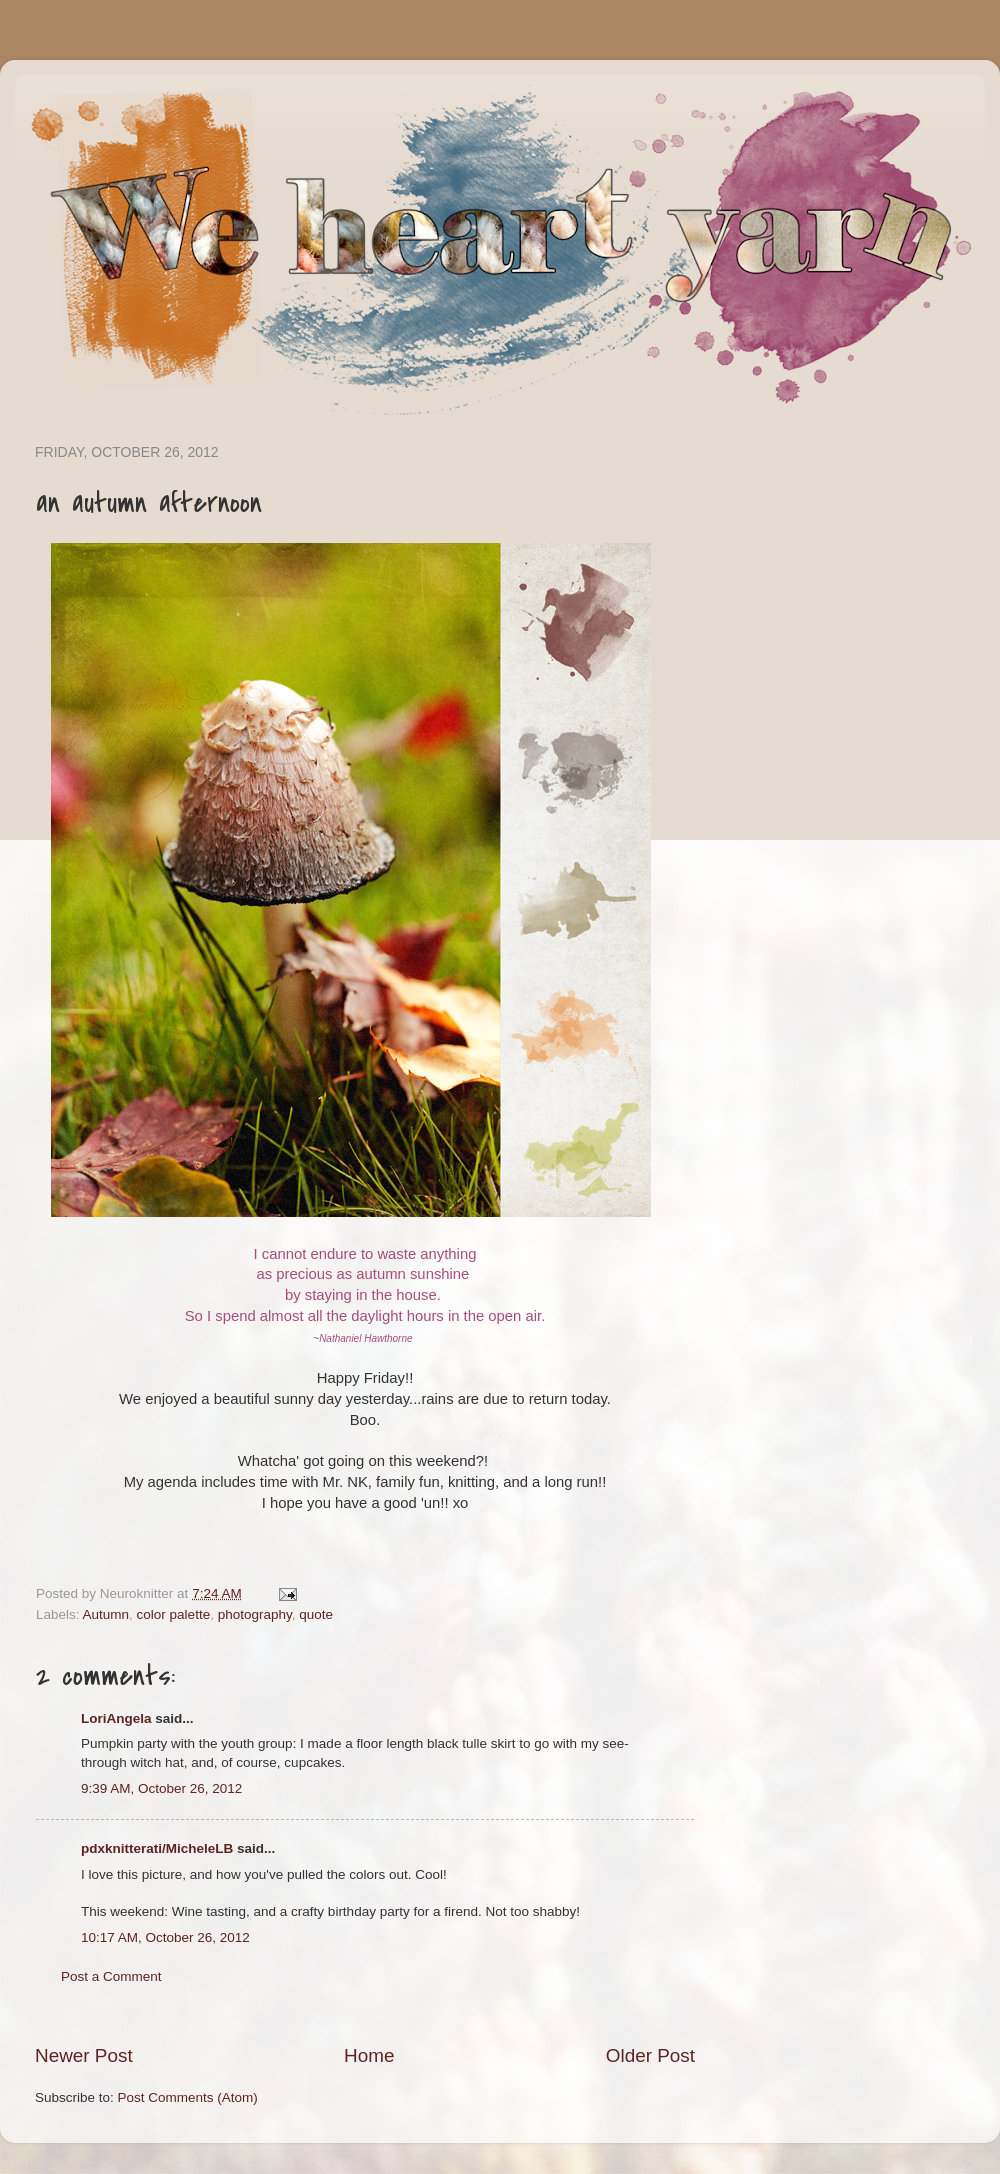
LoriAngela (116, 1718)
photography (255, 1614)
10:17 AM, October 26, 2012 (165, 1937)
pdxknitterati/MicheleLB (157, 1848)
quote (316, 1614)
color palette (174, 1614)
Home (369, 2055)
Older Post (650, 2055)
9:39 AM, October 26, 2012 (161, 1788)
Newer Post (84, 2055)
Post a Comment (111, 1976)
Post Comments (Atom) (188, 2097)
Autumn (106, 1614)
